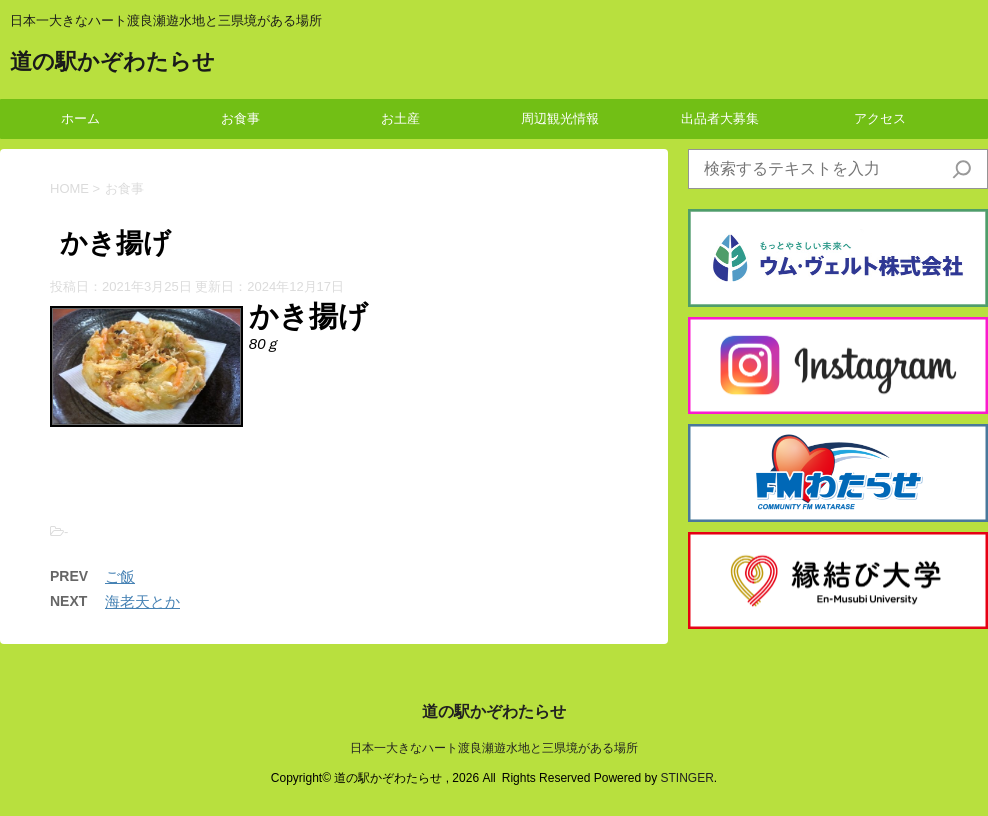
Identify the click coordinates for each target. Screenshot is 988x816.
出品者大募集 (720, 118)
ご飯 (120, 576)
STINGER (686, 778)
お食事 (240, 118)
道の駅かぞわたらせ (112, 63)
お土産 (400, 118)
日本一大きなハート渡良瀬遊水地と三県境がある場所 (494, 748)
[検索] (962, 169)
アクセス (880, 118)
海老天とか (142, 601)
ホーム (80, 118)
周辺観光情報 (560, 118)
